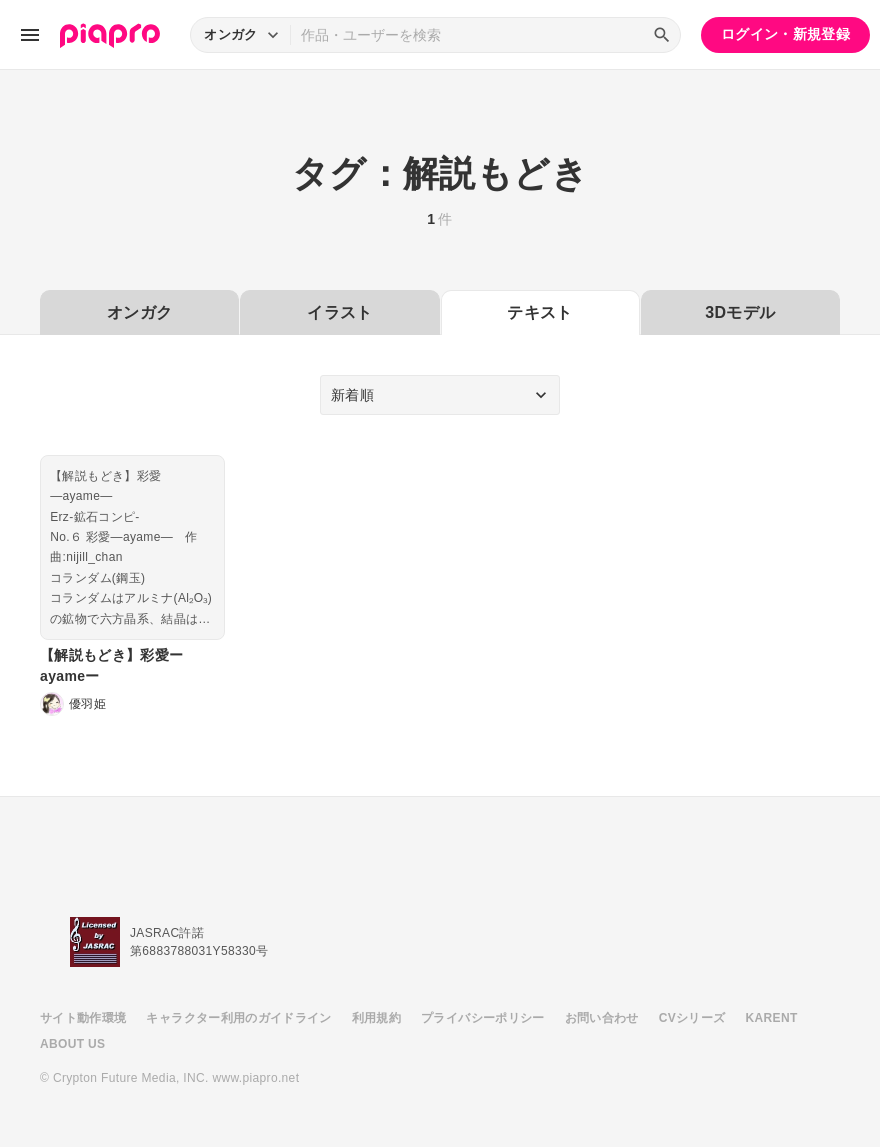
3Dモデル (740, 312)
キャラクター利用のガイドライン (238, 1018)
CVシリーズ (692, 1018)
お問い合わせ (602, 1018)
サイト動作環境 (83, 1018)
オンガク (139, 312)
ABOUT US (72, 1044)
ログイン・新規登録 (785, 34)
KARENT (772, 1018)
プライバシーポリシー (483, 1018)
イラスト (339, 312)
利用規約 (376, 1018)
